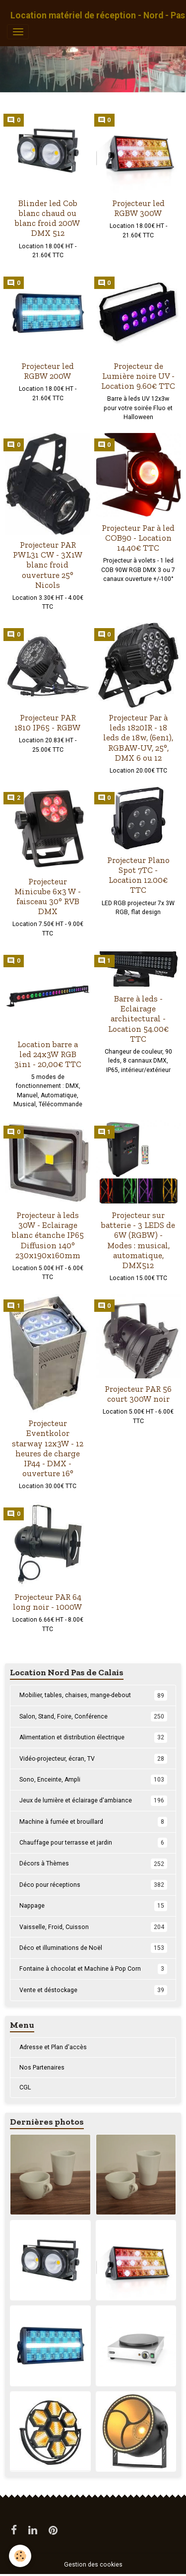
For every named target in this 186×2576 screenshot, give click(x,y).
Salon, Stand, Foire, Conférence (93, 1716)
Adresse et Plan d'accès (53, 2047)
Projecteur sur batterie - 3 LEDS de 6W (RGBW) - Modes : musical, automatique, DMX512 (138, 1240)
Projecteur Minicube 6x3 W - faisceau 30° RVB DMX (47, 896)
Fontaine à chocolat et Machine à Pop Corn (93, 1969)
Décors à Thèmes (93, 1863)
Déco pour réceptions (93, 1885)
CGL (25, 2087)
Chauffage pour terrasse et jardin (93, 1843)
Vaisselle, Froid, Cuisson (93, 1927)
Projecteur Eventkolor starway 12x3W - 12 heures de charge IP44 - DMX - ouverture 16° (47, 1448)
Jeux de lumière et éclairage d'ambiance (93, 1800)
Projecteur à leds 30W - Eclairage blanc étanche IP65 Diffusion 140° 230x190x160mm (48, 1235)
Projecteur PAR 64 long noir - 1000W (47, 1602)
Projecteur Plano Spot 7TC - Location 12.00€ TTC (138, 875)
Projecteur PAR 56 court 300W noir (138, 1394)
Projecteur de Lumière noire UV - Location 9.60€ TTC (138, 376)
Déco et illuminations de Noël (93, 1948)
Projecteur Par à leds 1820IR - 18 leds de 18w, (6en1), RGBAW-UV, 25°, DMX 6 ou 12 (138, 738)
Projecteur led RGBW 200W (47, 371)
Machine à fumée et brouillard (93, 1822)
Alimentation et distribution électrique (93, 1737)
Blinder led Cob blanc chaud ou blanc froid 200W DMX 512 (47, 218)
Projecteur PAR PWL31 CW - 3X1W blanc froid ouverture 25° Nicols (48, 565)
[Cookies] (20, 2556)
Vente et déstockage (93, 1990)
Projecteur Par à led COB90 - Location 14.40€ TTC (138, 538)
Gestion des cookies (93, 2564)
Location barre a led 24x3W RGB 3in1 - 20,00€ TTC (47, 1054)
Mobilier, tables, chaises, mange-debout (93, 1695)
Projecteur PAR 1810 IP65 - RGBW (47, 722)
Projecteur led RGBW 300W (138, 208)
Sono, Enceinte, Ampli (93, 1780)
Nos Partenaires (41, 2067)
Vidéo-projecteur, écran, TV (93, 1759)
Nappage (93, 1906)
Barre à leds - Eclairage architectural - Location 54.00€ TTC (138, 1019)
